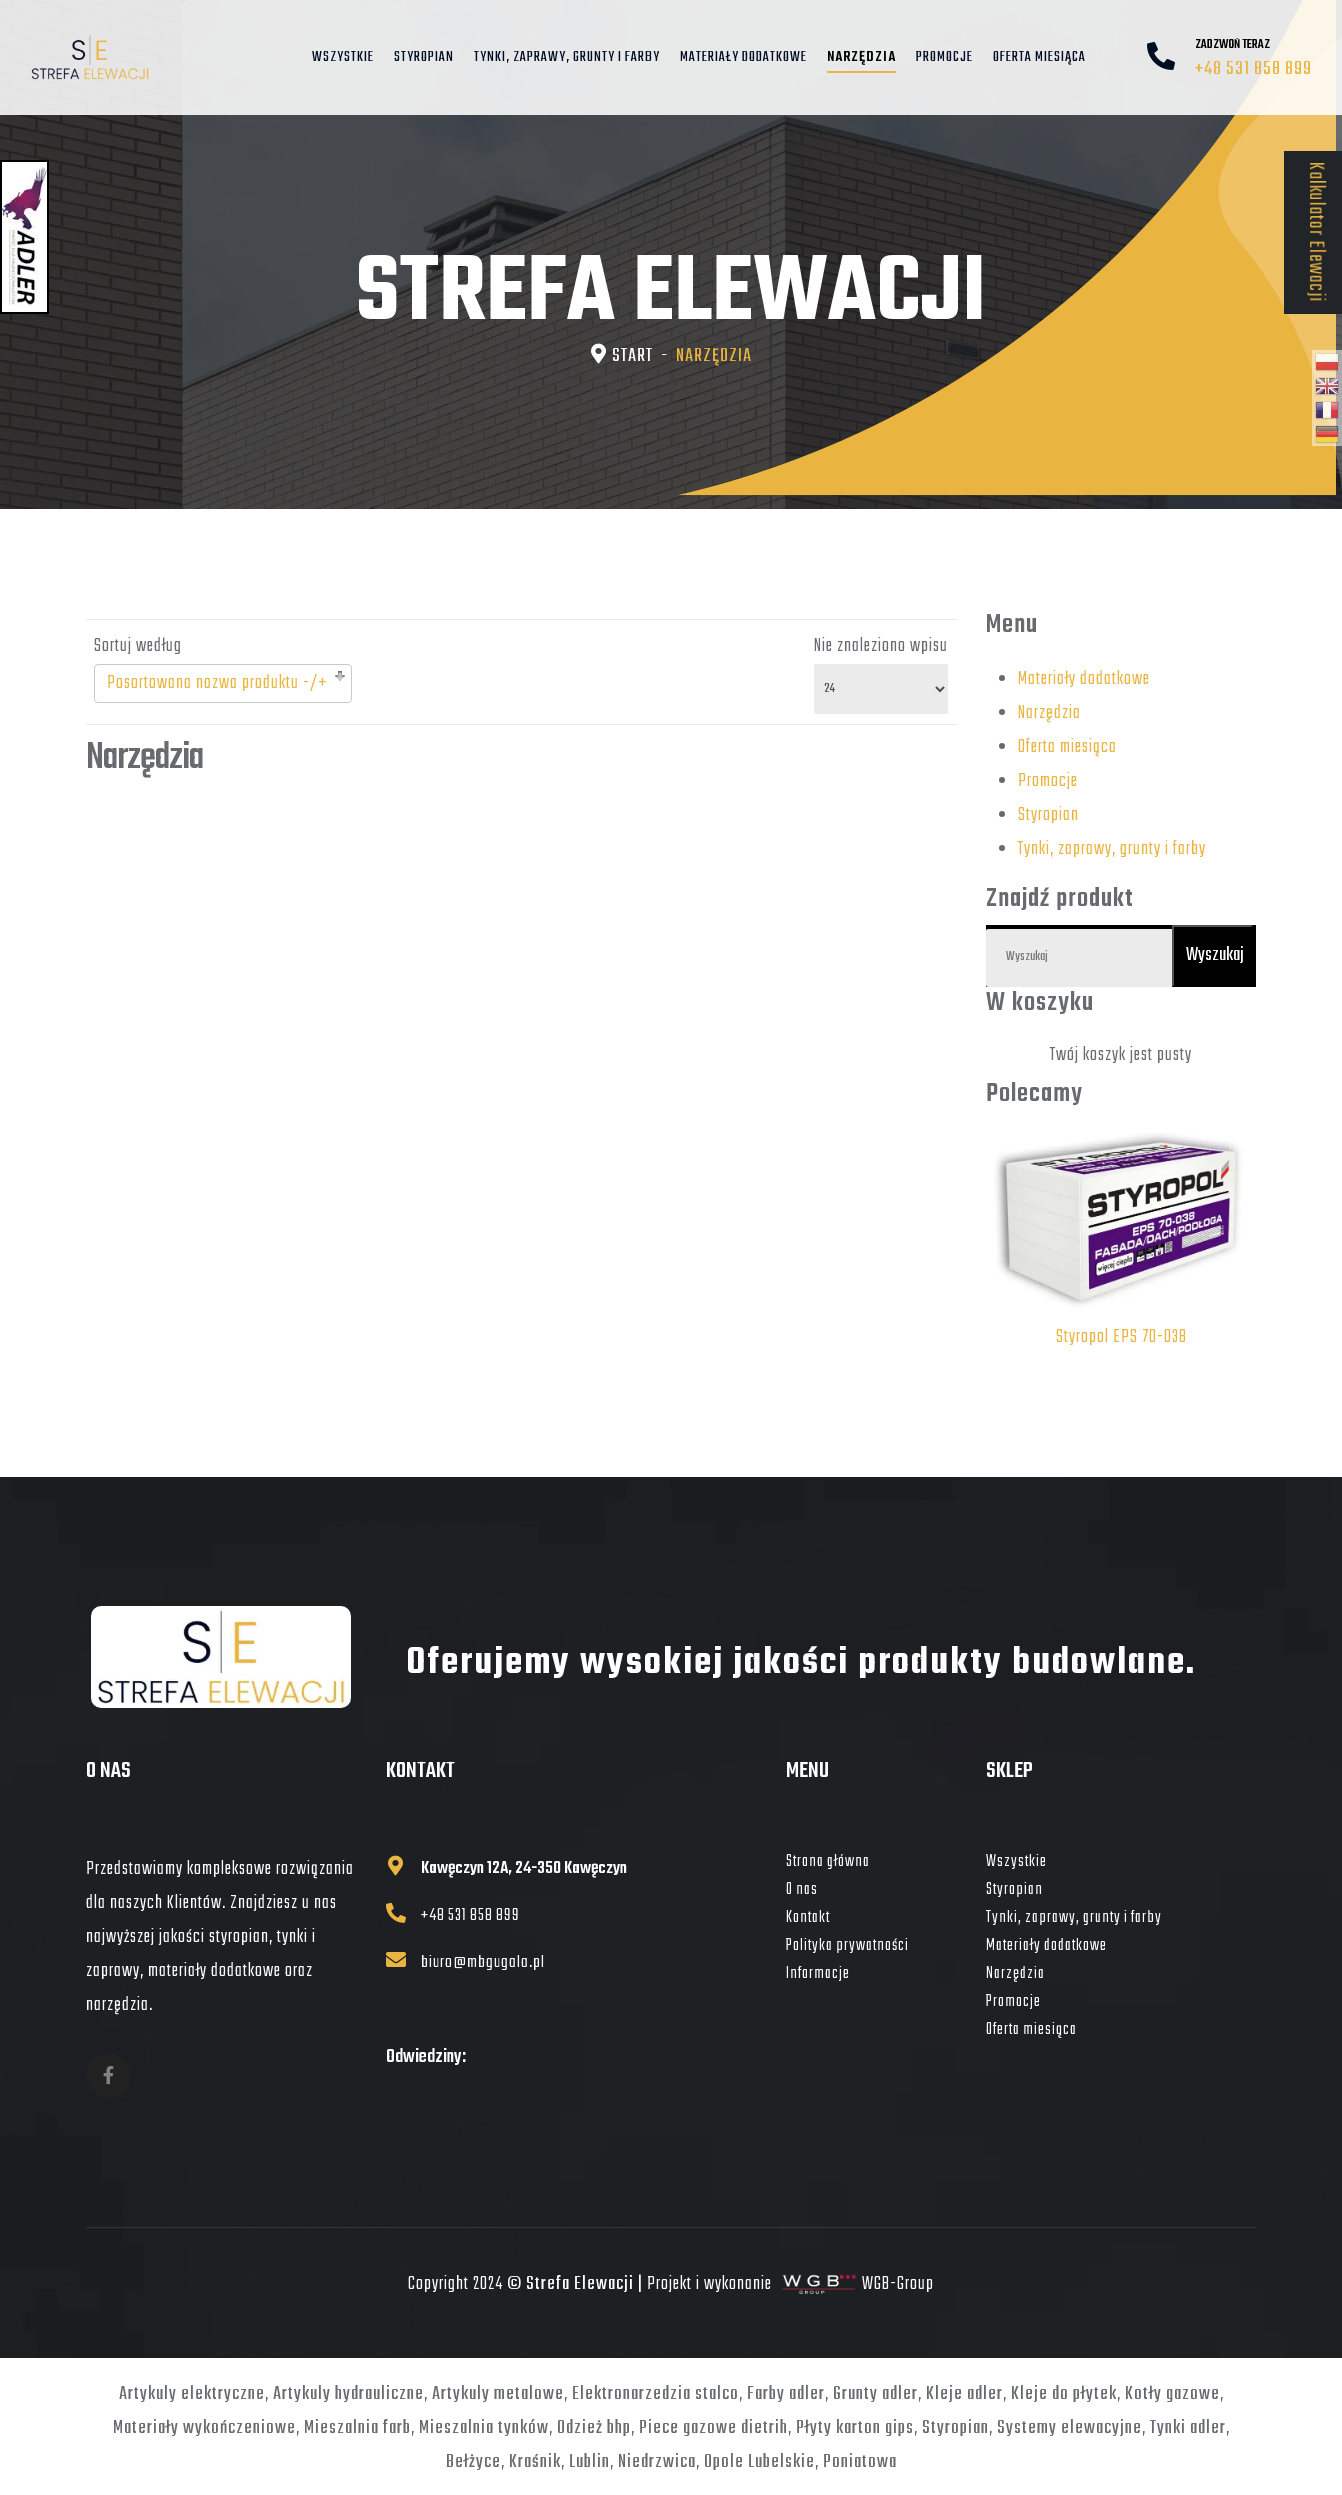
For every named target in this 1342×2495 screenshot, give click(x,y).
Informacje (818, 1974)
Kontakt (808, 1918)
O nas (802, 1890)
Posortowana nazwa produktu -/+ (217, 683)
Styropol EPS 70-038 (1121, 1337)
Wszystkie (343, 58)
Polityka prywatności (847, 1946)
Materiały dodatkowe (743, 58)
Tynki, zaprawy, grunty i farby (567, 58)
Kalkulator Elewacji (1314, 232)
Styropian (424, 58)
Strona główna (828, 1862)
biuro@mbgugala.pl (484, 1967)
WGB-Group (898, 2289)
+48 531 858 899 (1253, 69)
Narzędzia (861, 58)
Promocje (944, 58)
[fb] (108, 2075)
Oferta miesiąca (1039, 58)
